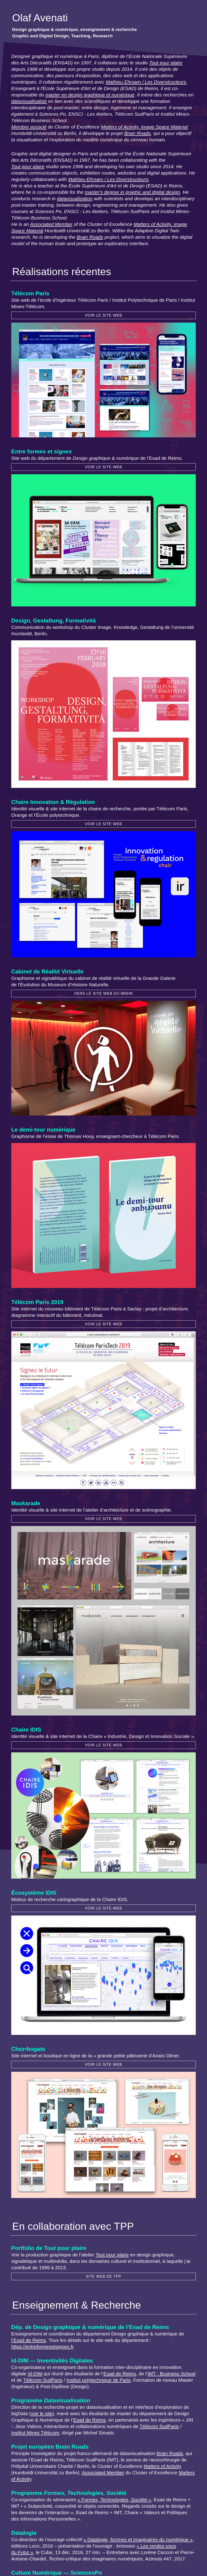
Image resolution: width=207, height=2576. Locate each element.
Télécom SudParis (42, 2380)
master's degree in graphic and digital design (132, 192)
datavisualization (74, 198)
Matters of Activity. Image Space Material (144, 126)
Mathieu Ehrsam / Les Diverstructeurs (146, 82)
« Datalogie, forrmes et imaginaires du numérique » (138, 2539)
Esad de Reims (120, 2373)
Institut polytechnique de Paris (99, 2380)
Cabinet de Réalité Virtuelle (47, 971)
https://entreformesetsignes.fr (42, 2346)
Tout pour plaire (165, 62)
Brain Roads (137, 133)
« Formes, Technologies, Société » (114, 2499)
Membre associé (28, 126)
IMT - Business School (172, 2373)
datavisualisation (29, 101)
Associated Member (51, 224)
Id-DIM (35, 2373)
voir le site (41, 2413)
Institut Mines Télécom (35, 2432)
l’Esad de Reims (28, 2340)
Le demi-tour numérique (43, 1129)
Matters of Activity (162, 2466)
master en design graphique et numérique (89, 94)
